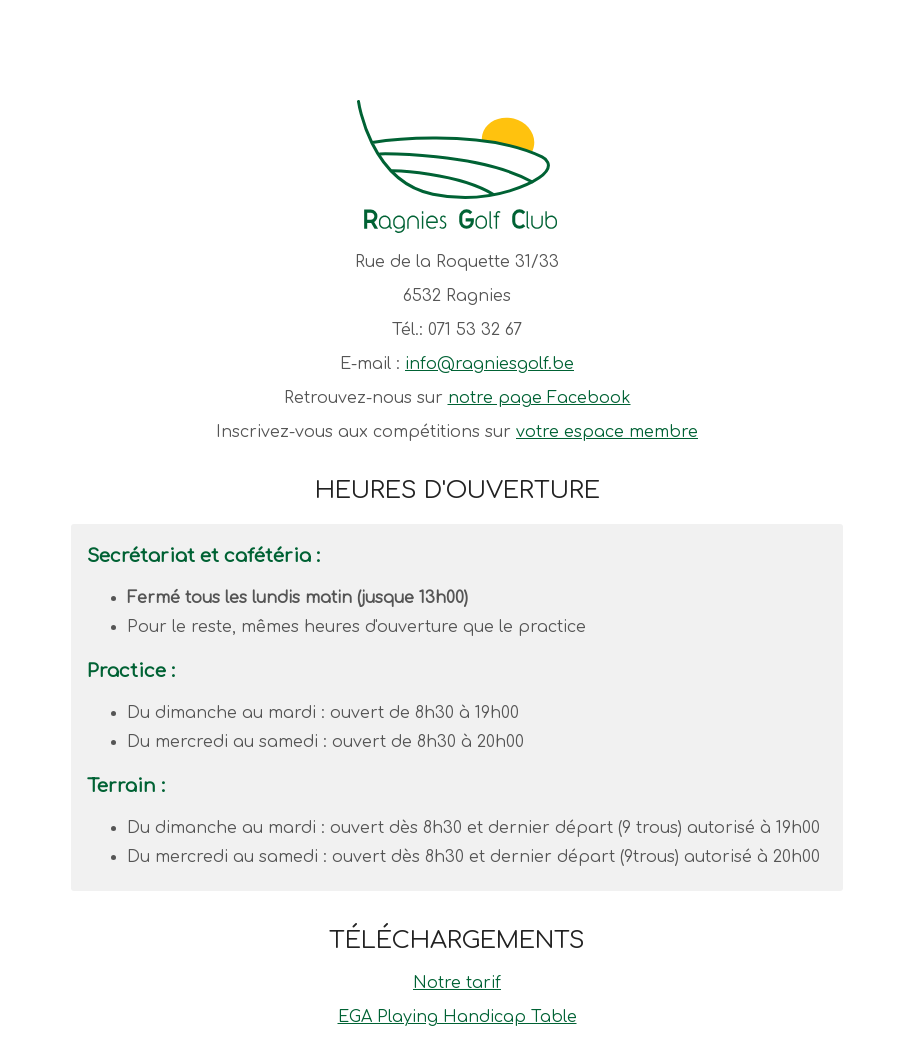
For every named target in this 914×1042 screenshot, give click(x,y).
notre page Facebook (539, 398)
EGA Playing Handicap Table (457, 1017)
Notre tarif (457, 983)
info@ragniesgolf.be (489, 364)
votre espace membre (607, 432)
